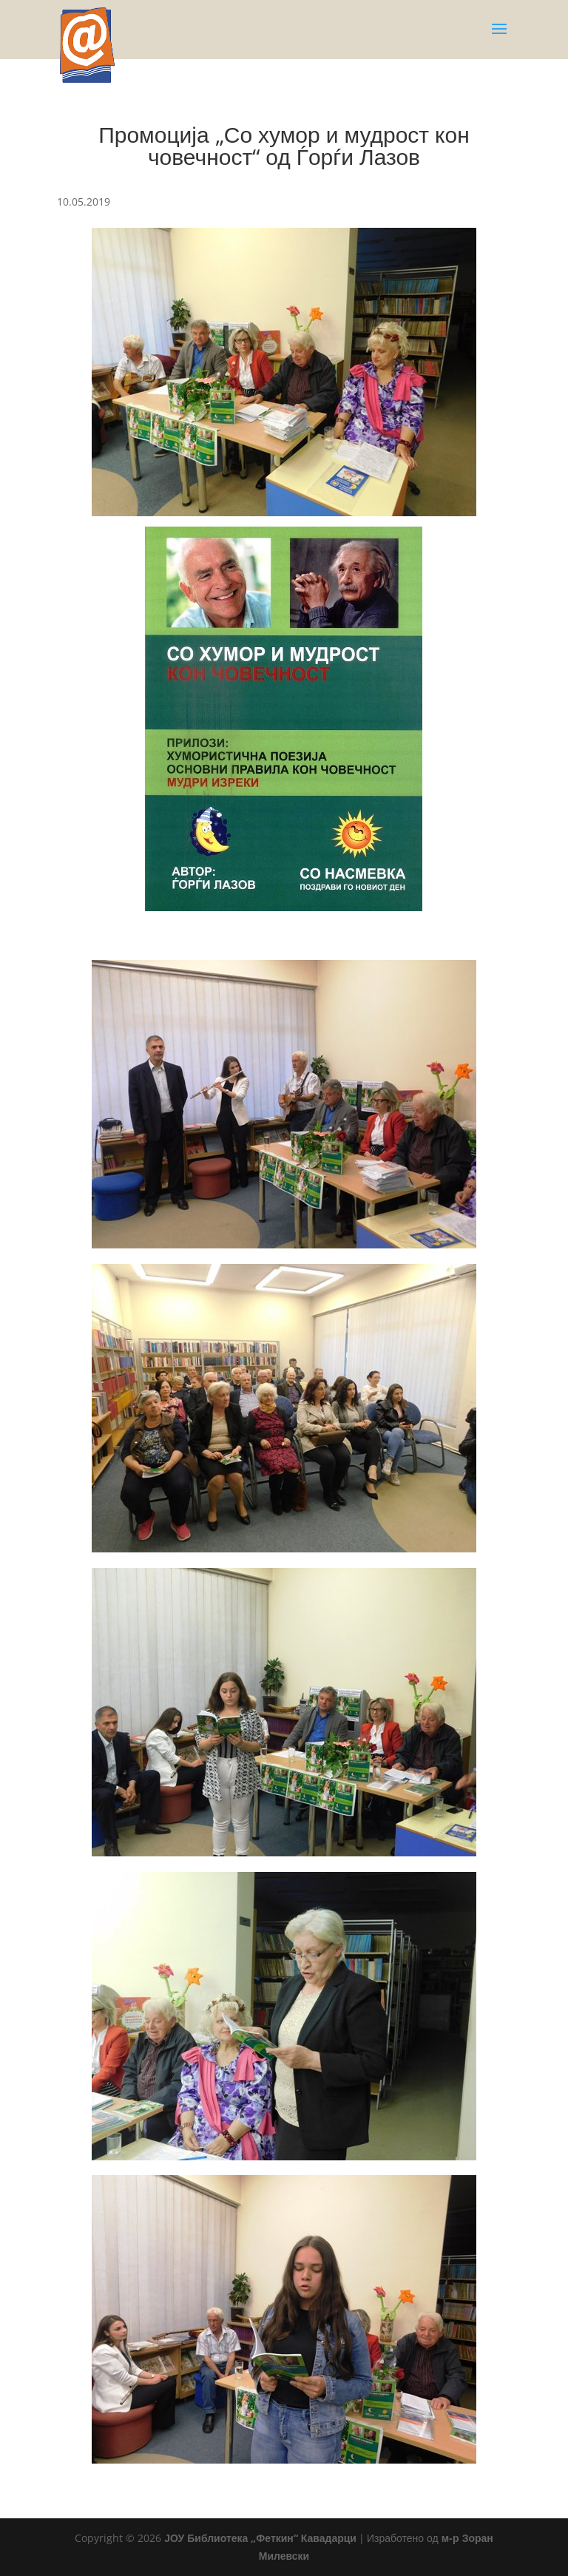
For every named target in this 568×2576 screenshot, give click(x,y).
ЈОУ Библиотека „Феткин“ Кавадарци (260, 2538)
